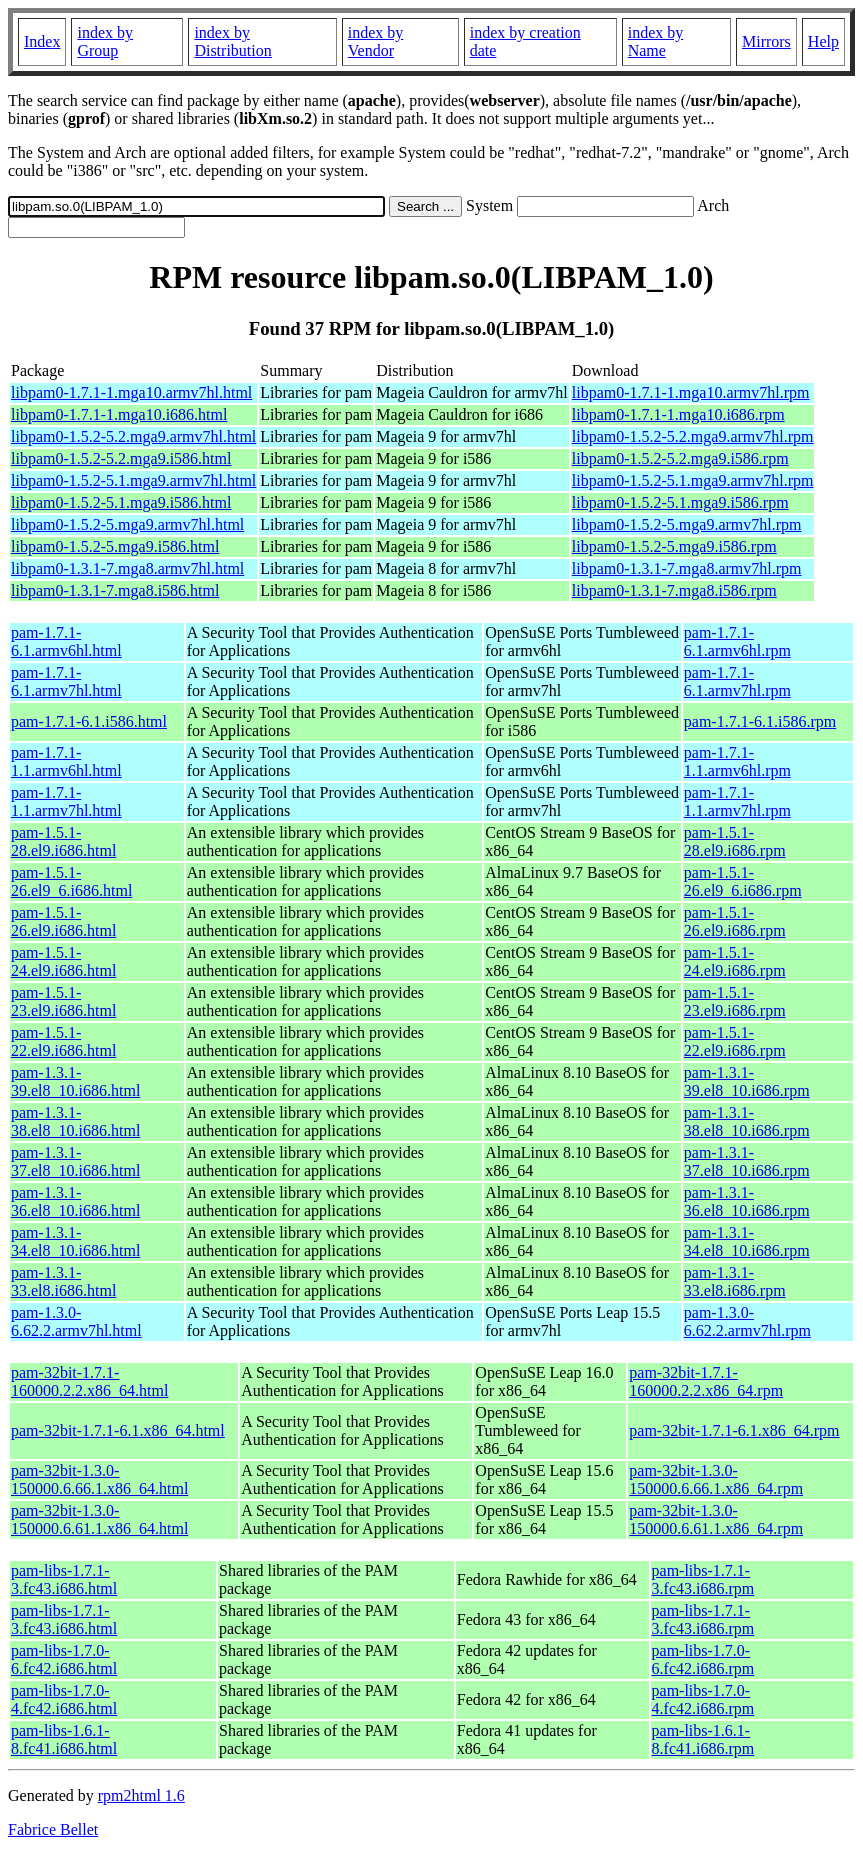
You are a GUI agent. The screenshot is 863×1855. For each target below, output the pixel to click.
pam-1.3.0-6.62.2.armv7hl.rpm (747, 1321)
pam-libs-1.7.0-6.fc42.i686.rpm (703, 1659)
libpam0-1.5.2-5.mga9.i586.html (115, 546)
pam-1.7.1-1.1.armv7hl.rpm (737, 801)
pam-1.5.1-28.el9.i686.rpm (735, 841)
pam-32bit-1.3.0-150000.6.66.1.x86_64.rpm (716, 1479)
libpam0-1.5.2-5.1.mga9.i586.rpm (680, 502)
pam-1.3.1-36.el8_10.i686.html (75, 1201)
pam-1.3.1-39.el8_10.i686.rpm (747, 1081)
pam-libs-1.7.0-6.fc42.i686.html (64, 1659)
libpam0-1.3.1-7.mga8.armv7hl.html (127, 568)
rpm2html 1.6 (141, 1795)
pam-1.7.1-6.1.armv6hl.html (66, 641)
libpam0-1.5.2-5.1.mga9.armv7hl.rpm (693, 480)
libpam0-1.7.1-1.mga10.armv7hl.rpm (691, 392)
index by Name (656, 41)
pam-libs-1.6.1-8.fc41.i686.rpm (703, 1739)
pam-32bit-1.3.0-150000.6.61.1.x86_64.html (99, 1519)
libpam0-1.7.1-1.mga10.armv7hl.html (131, 392)
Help (823, 41)
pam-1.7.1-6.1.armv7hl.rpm (737, 681)
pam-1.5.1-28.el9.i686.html (63, 841)
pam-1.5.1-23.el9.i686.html (63, 1001)
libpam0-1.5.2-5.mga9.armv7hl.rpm (687, 524)
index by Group (105, 41)
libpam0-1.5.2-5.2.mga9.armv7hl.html (133, 436)
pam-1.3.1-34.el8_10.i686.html (75, 1241)
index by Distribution (232, 41)
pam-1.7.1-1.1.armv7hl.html (66, 801)
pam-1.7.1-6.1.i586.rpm (760, 721)
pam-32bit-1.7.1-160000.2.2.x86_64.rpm (706, 1381)
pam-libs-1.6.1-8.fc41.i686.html (64, 1739)
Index (42, 41)
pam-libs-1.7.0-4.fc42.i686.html (64, 1699)
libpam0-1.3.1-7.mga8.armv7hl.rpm (687, 568)
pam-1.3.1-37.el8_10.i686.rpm (747, 1161)
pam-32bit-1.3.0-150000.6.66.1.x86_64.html (99, 1479)
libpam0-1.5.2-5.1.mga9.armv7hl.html (133, 480)
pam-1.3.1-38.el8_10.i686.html (75, 1121)
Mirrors (766, 41)
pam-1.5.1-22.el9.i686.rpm (735, 1041)
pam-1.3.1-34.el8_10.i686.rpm (747, 1241)
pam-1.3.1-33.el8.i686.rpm (735, 1281)
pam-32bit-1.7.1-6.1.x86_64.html (118, 1430)
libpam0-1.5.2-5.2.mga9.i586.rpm (680, 458)
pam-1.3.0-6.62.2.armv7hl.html (76, 1321)
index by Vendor (376, 41)
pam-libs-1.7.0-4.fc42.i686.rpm (703, 1699)
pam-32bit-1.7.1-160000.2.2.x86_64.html (89, 1381)
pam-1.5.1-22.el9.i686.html (63, 1041)
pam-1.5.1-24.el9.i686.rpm (735, 961)
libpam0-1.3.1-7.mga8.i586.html (115, 590)
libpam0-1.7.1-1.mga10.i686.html (119, 414)
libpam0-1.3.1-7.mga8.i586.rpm (674, 590)
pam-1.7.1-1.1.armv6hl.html (66, 761)
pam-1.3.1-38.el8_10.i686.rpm (747, 1121)
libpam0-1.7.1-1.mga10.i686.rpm (678, 414)
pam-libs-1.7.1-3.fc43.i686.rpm (703, 1579)
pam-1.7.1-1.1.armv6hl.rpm (737, 761)
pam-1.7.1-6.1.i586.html (89, 721)
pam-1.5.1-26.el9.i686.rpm (735, 921)
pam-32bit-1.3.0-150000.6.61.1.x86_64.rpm (716, 1519)
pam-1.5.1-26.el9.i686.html (63, 921)
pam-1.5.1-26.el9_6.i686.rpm (743, 881)
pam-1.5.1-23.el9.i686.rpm (735, 1001)
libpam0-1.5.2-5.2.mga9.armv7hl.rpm (693, 436)
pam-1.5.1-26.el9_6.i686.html (71, 881)
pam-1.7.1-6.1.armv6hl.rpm (737, 641)
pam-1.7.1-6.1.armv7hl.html (66, 681)
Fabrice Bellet (53, 1829)
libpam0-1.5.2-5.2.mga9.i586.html (121, 458)
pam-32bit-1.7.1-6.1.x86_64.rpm (734, 1430)
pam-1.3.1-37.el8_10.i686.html (75, 1161)
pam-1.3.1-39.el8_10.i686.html (75, 1081)
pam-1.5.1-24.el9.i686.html (63, 961)
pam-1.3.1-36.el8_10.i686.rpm (747, 1201)
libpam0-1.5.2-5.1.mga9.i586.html (121, 502)
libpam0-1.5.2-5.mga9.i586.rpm (674, 546)
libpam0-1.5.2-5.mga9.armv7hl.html (127, 524)
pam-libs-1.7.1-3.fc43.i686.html (64, 1579)
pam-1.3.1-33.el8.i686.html (63, 1281)
